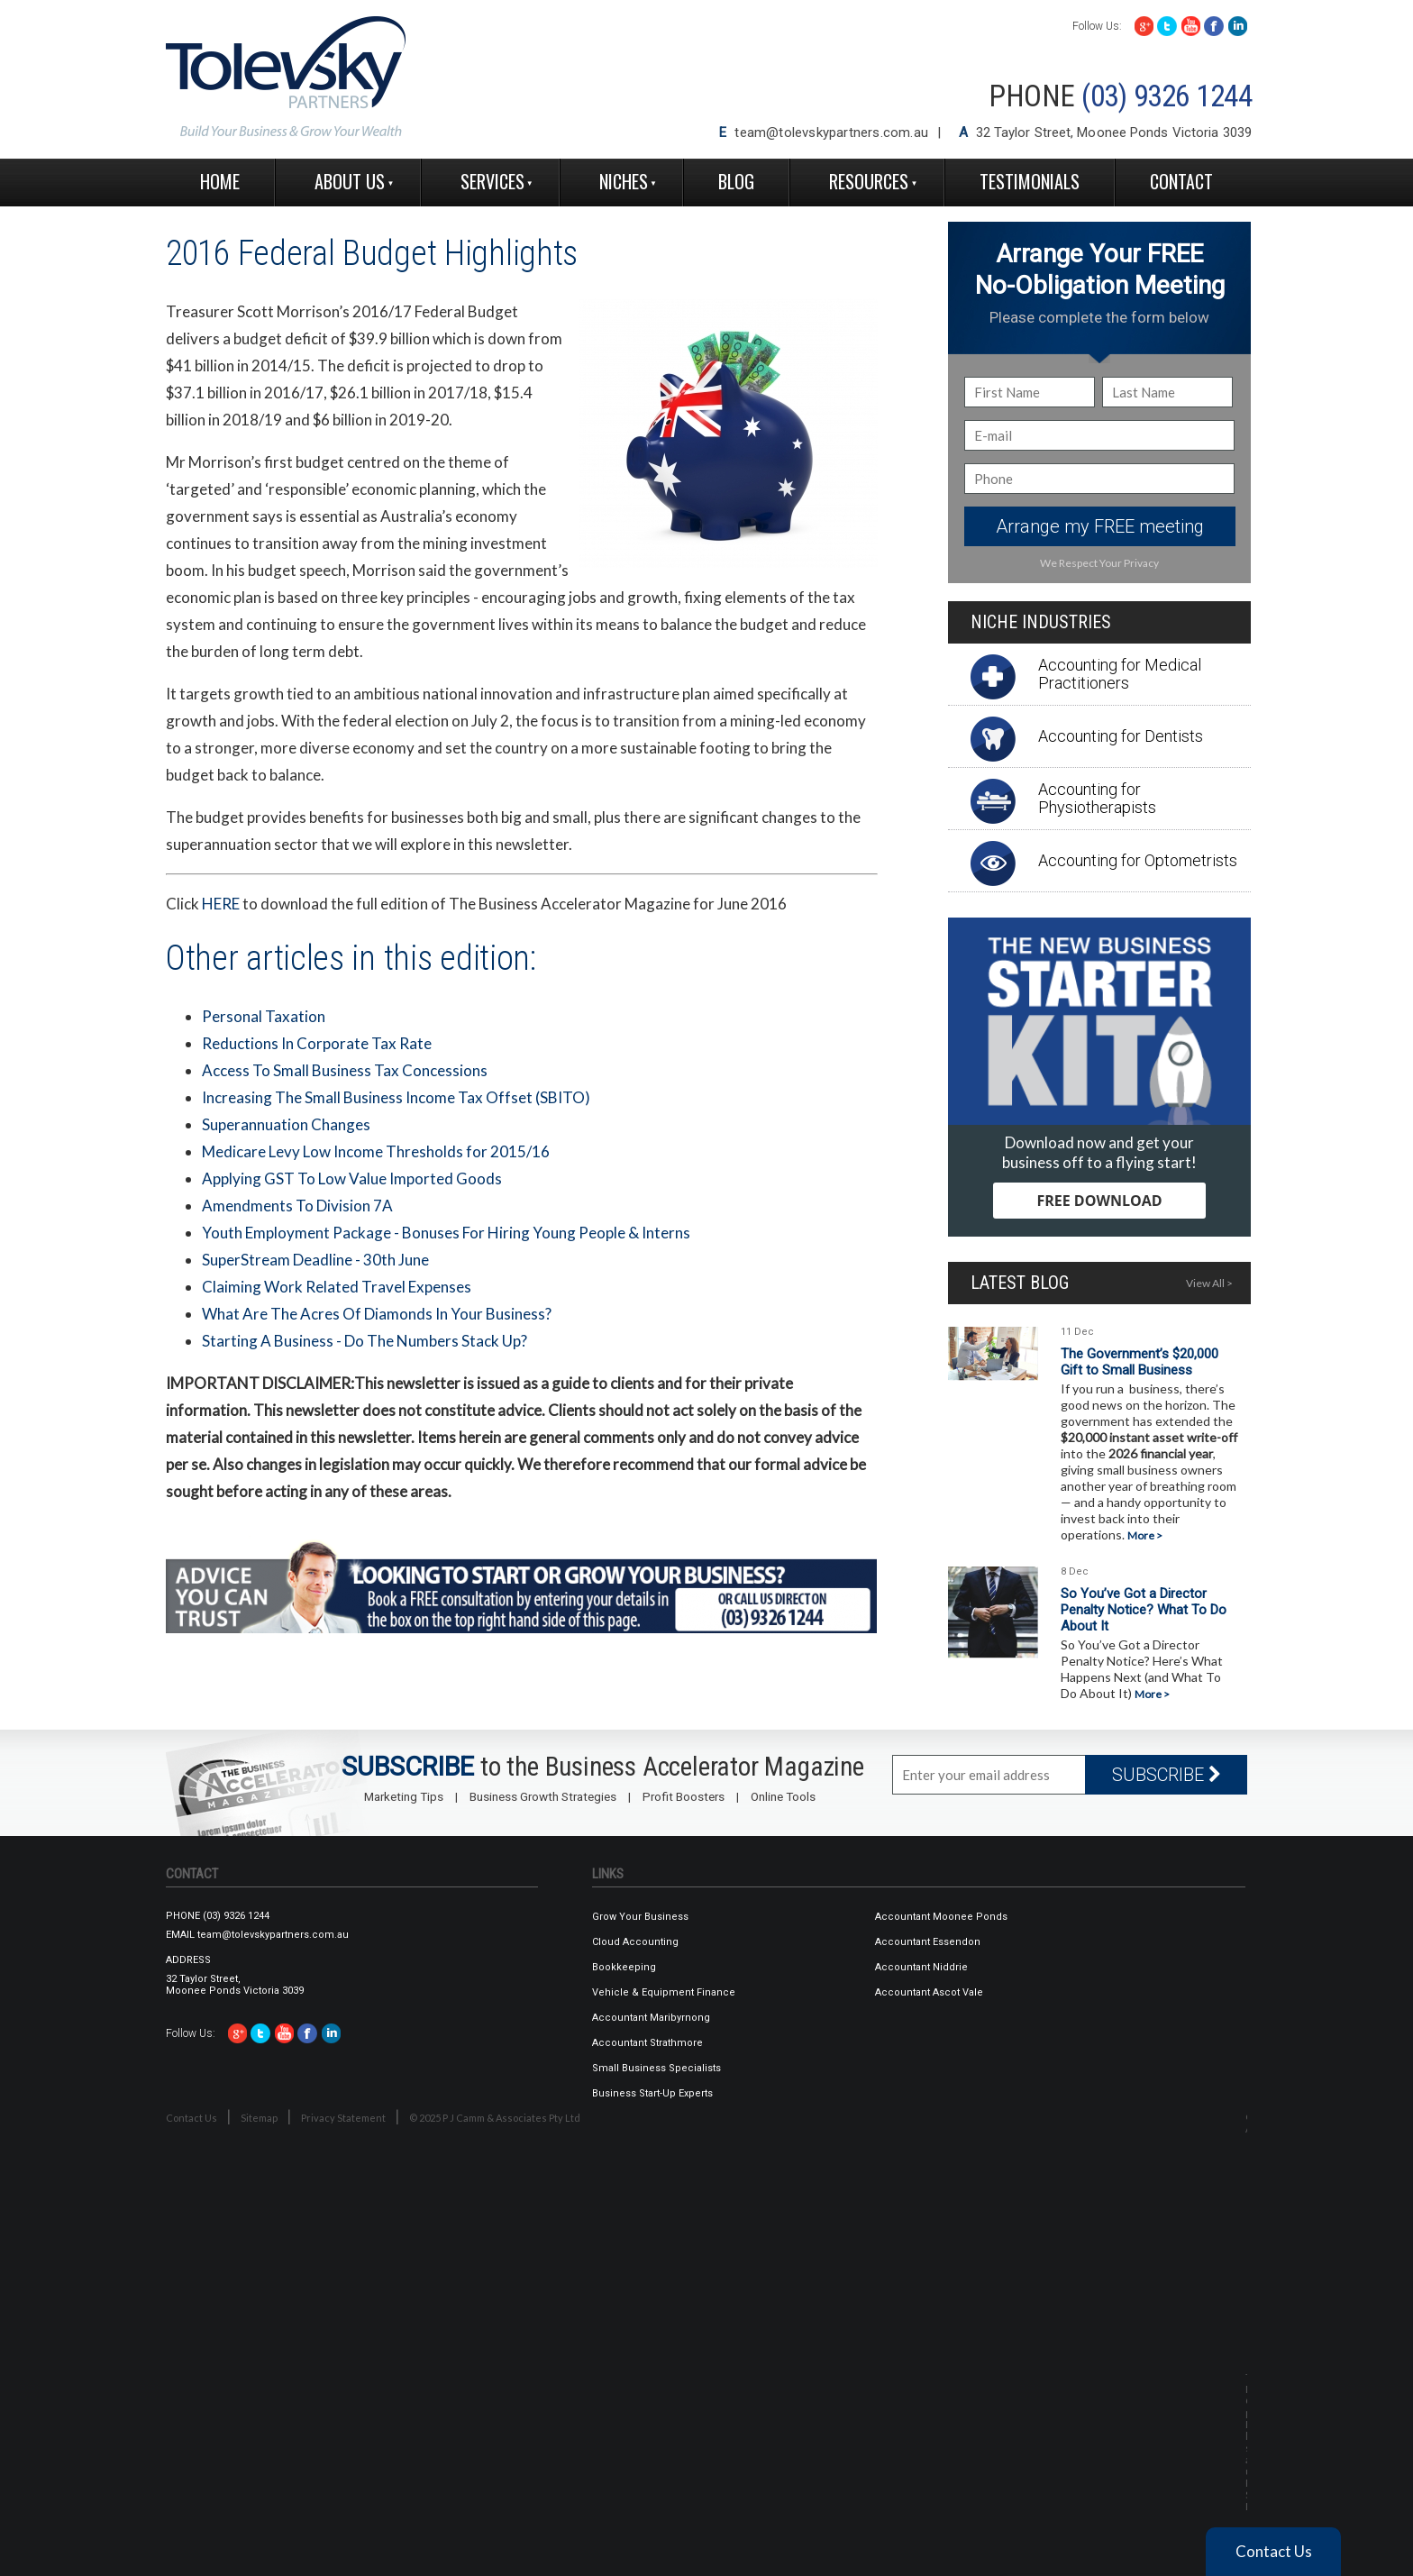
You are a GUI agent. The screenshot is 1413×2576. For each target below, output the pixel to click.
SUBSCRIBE (1166, 1775)
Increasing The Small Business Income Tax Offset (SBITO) (396, 1097)
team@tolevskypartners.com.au (831, 132)
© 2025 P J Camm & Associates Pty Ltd (494, 2118)
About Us (350, 181)
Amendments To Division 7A (297, 1205)
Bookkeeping (624, 1967)
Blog (736, 181)
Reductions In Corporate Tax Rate (317, 1043)
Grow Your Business (640, 1917)
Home (220, 181)
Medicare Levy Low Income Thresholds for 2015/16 (376, 1151)
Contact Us (191, 2118)
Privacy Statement (343, 2118)
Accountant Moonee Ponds (941, 1917)
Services (492, 181)
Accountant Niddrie (921, 1967)
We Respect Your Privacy (1099, 563)
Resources (868, 181)
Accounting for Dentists (1120, 735)
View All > (1209, 1283)
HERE (221, 903)
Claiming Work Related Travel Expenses (336, 1286)
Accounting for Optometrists (1137, 860)
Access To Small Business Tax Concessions (345, 1070)
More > (1144, 1535)
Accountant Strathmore (647, 2043)
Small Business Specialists (656, 2068)
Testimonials (1030, 181)
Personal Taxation (263, 1016)
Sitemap (259, 2118)
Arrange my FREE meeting (1100, 526)
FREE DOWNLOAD (1099, 1200)
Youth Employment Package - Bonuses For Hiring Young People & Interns (446, 1232)
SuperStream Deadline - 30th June (315, 1259)
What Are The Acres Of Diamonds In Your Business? (377, 1313)
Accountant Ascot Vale (929, 1992)
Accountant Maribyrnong (651, 2017)
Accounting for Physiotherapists (1097, 798)
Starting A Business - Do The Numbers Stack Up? (364, 1340)
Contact (1181, 181)
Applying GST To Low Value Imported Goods (352, 1178)
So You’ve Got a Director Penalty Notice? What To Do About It (1143, 1609)
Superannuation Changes (286, 1124)
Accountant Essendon (927, 1942)
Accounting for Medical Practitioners (1119, 673)
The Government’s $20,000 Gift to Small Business (1139, 1362)
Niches (623, 181)
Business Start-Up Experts (652, 2093)
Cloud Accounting (635, 1942)
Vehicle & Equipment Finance (663, 1992)
